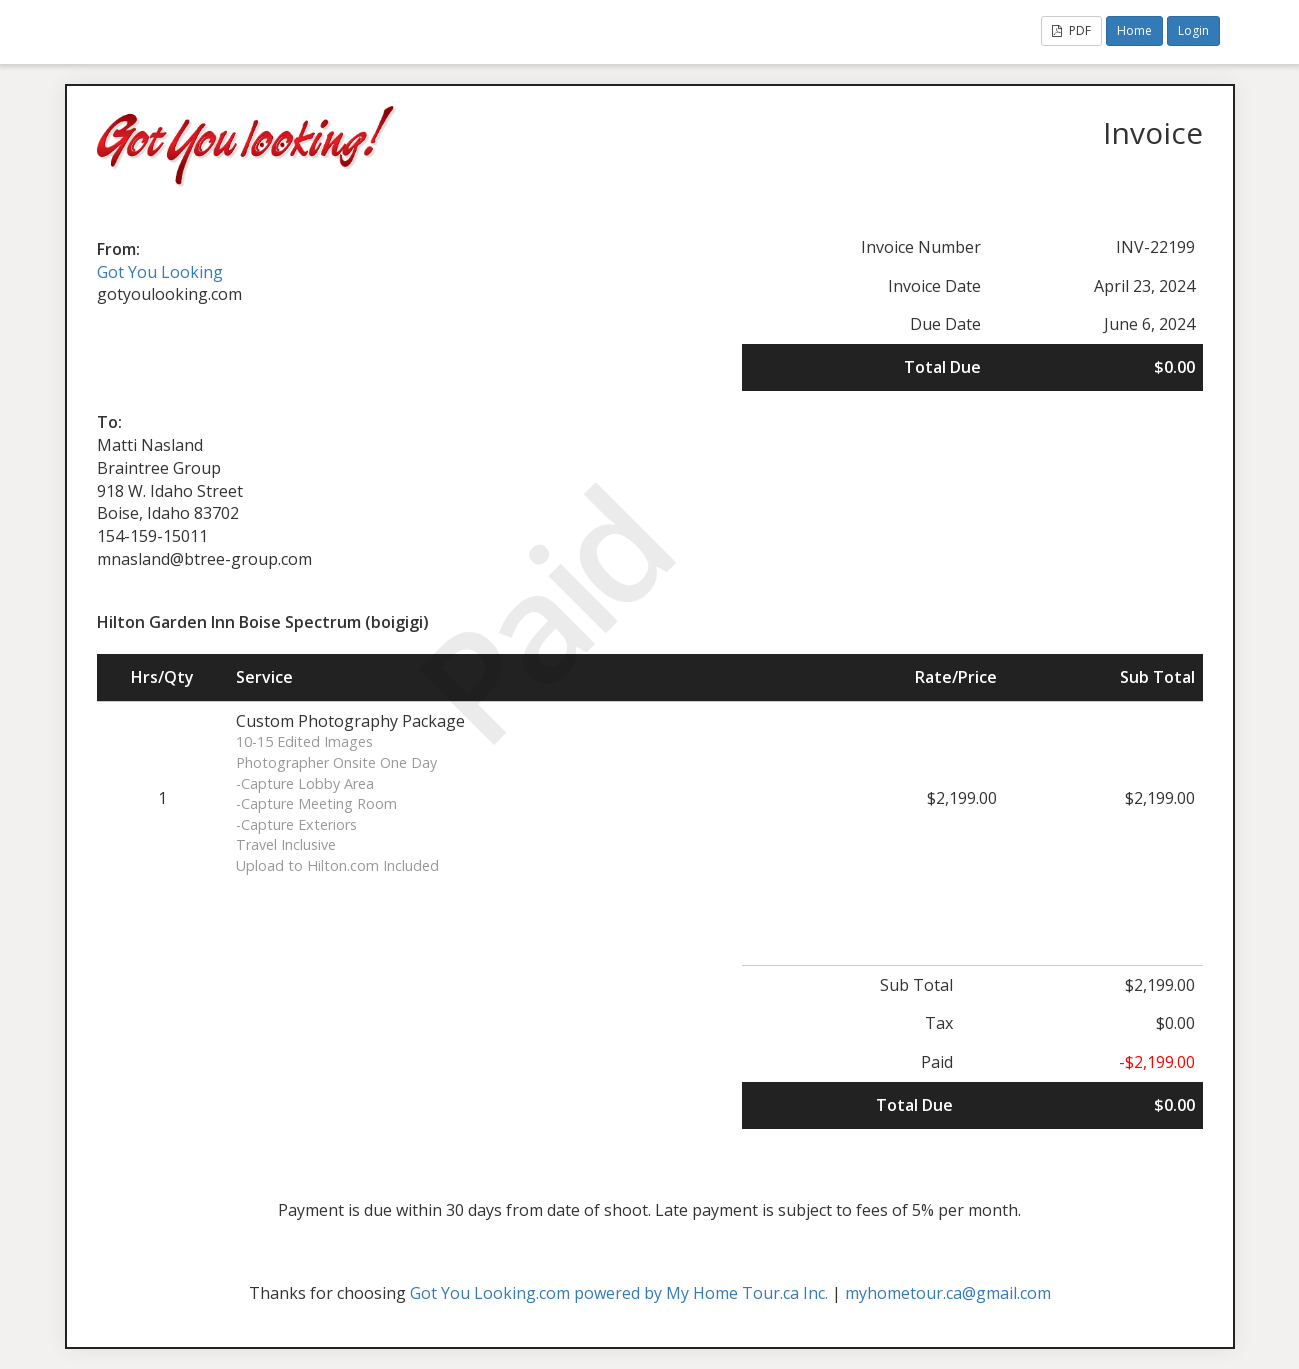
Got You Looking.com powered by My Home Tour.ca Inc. (619, 1293)
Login (1193, 30)
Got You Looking (160, 272)
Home (1134, 30)
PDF (1071, 30)
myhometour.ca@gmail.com (948, 1293)
